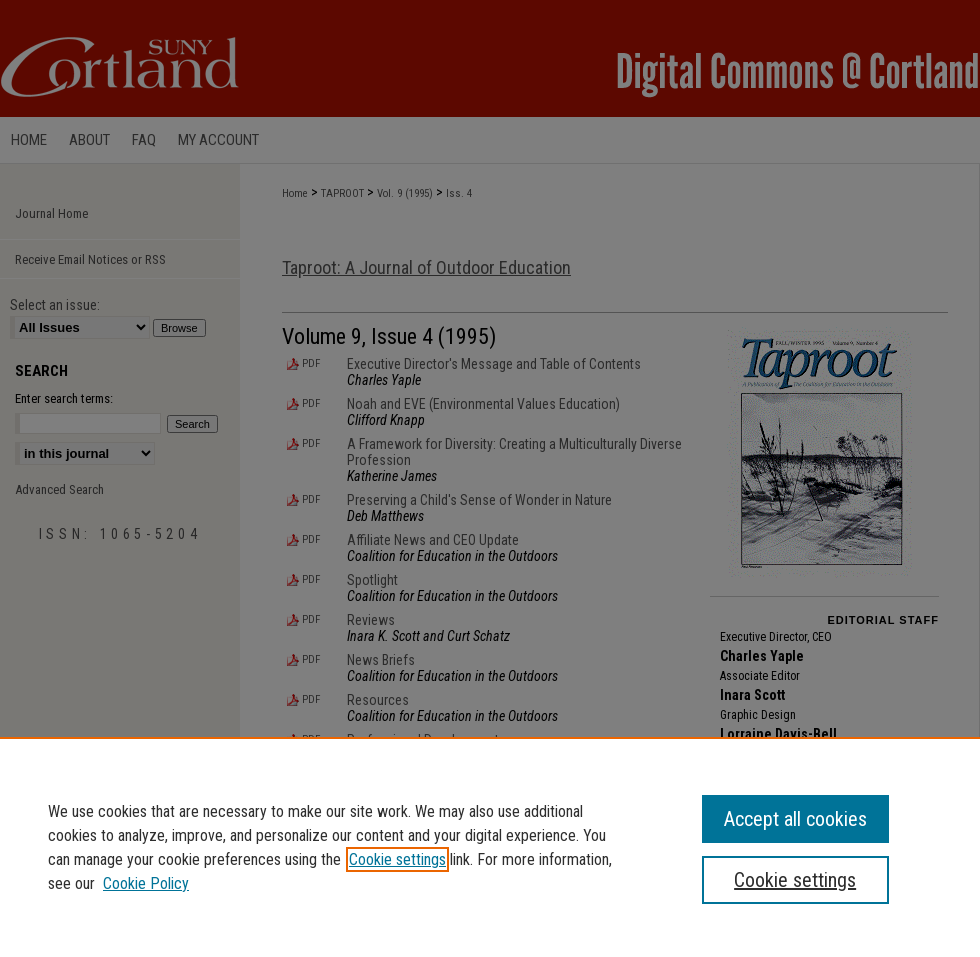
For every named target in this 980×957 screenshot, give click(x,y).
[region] (490, 847)
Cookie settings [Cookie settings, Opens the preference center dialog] (795, 880)
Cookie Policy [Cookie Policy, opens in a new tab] (146, 883)
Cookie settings (397, 859)
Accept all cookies (795, 819)
